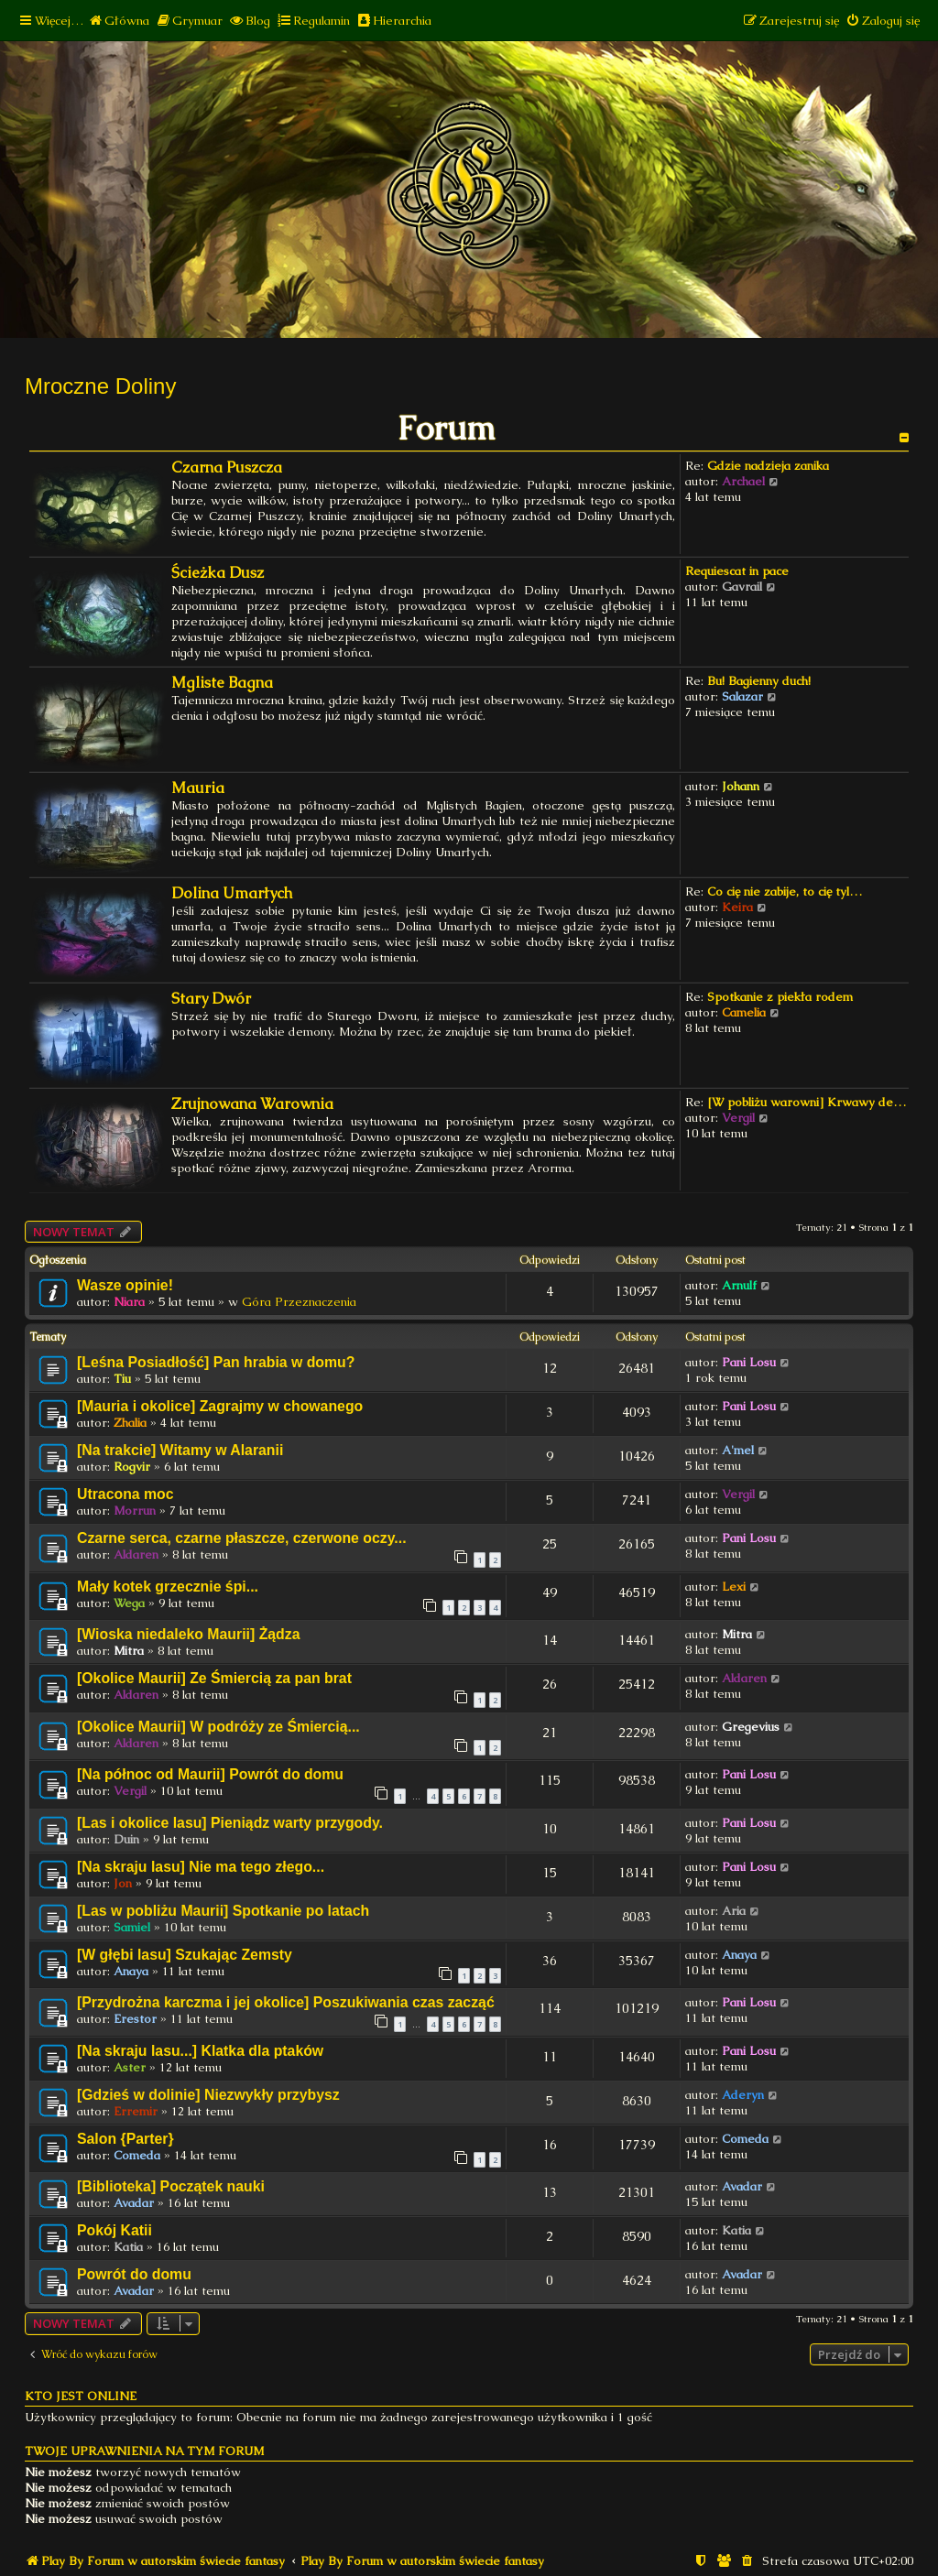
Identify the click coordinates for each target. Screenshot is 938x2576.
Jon (123, 1883)
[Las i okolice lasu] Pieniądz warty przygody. (230, 1823)
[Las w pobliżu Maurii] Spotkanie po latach (223, 1910)
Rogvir (132, 1466)
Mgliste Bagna (222, 682)
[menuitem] (118, 20)
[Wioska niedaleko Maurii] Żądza (188, 1634)
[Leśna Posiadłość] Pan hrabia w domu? (215, 1362)
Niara (129, 1302)
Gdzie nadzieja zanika (768, 465)
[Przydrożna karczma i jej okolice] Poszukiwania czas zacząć (286, 2002)
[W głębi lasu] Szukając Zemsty (184, 1954)
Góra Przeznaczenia (299, 1302)
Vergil (738, 1117)
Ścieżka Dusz (217, 572)
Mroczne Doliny (100, 386)
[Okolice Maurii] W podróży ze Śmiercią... (218, 1726)
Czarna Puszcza (226, 467)
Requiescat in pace (737, 571)
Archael (743, 481)
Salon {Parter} (125, 2139)
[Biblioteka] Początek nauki (171, 2186)
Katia (128, 2247)
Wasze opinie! (125, 1285)
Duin (126, 1839)
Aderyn (743, 2095)
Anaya (131, 1971)
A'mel (738, 1450)
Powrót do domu (134, 2274)
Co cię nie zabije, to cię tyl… (784, 891)
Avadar (134, 2203)
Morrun (135, 1510)
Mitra (129, 1650)
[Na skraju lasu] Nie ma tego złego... (200, 1867)
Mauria (197, 788)
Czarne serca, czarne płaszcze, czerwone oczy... (242, 1538)
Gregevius (751, 1726)
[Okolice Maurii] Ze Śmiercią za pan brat (214, 1678)
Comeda (137, 2155)
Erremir (136, 2111)
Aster (130, 2067)
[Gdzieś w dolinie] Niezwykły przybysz (208, 2095)
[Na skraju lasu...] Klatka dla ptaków (200, 2051)
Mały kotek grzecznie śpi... (167, 1586)
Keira (737, 907)
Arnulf (739, 1285)
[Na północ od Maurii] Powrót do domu (210, 1774)
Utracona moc (125, 1494)
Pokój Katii (114, 2230)
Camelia (744, 1012)
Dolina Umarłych (231, 893)
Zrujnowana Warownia (252, 1104)
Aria (734, 1910)
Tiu (122, 1378)
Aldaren (136, 1554)
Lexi (734, 1586)
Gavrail (742, 586)
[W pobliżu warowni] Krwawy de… (806, 1102)
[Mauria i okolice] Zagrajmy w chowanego (220, 1406)
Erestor (135, 2019)
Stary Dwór (211, 998)
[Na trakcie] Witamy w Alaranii (180, 1450)
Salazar (742, 696)
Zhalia (130, 1422)
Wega (129, 1603)
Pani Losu (749, 1362)
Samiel (132, 1927)
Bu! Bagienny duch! (759, 681)
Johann (740, 786)
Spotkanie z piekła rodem (780, 997)
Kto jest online (80, 2396)
